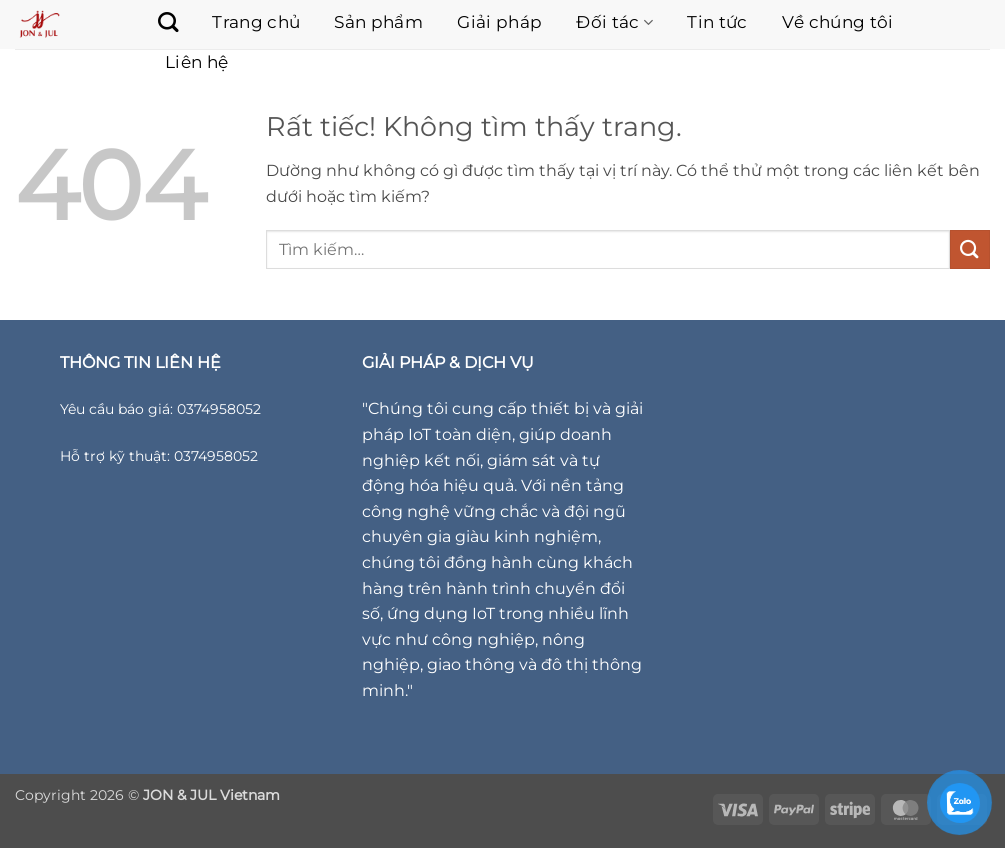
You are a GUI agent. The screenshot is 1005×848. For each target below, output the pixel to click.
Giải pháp (499, 22)
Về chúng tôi (838, 22)
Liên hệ (196, 62)
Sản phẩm (378, 22)
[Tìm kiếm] (158, 22)
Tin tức (717, 22)
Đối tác (614, 22)
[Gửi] (970, 249)
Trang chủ (256, 22)
